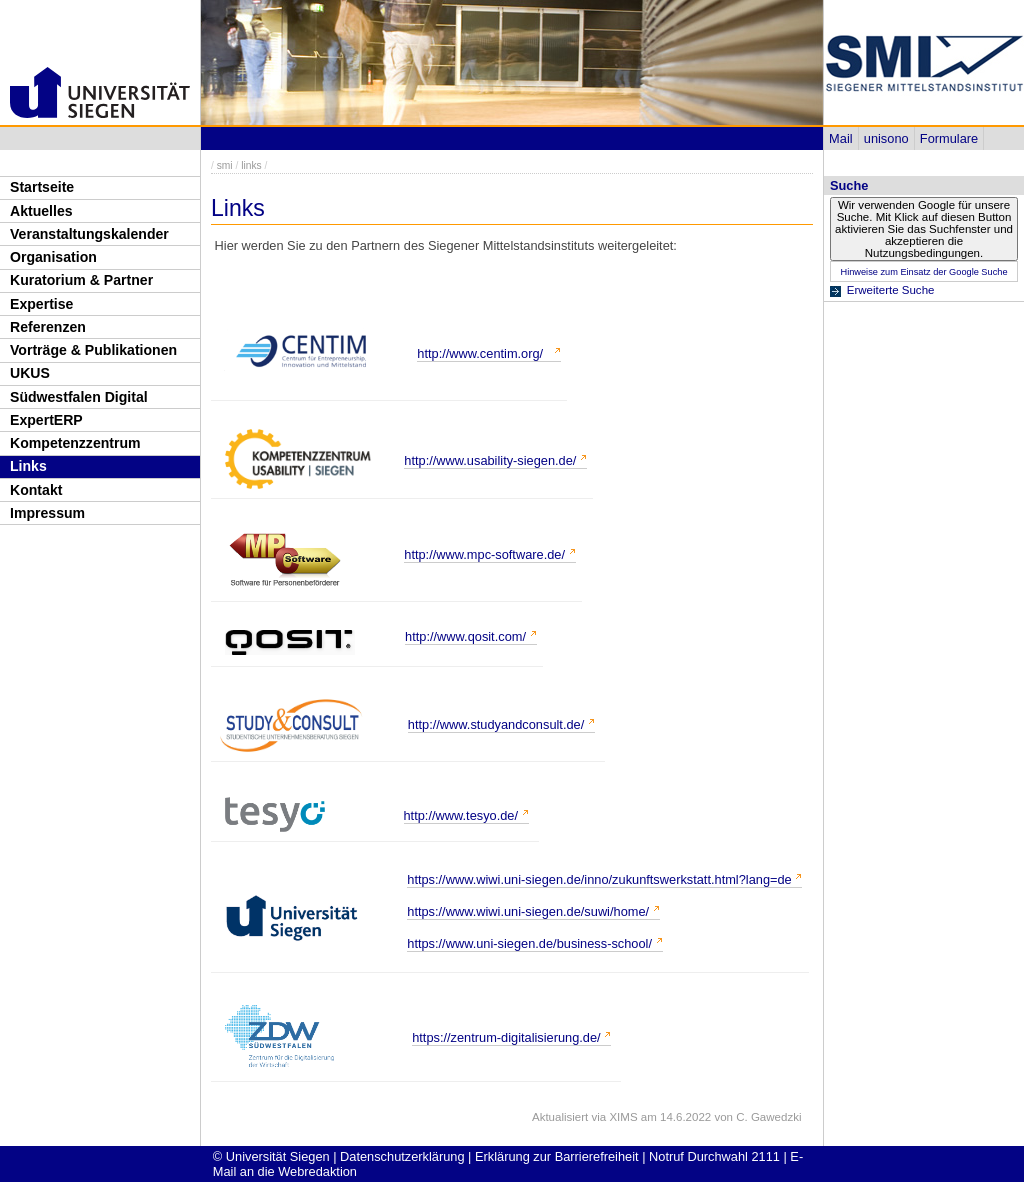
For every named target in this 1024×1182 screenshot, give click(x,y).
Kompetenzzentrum (75, 443)
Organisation (53, 257)
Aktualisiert (560, 1117)
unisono (886, 138)
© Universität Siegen (271, 1156)
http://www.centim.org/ (483, 353)
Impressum (47, 513)
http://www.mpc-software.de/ (484, 554)
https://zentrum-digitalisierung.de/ (506, 1037)
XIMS (623, 1117)
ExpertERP (46, 420)
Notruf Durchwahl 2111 (714, 1156)
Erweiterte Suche (891, 290)
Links (28, 466)
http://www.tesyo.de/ (461, 815)
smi (225, 165)
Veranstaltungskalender (89, 234)
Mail (840, 138)
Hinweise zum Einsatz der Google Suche (923, 272)
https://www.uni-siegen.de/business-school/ (529, 943)
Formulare (949, 138)
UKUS (30, 373)
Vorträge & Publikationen (93, 350)
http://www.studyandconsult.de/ (496, 724)
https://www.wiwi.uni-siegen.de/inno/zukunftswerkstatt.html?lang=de (599, 879)
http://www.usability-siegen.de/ (490, 460)
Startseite (42, 187)
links (251, 165)
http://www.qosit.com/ (465, 636)
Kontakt (36, 490)
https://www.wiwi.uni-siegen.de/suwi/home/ (528, 911)
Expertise (41, 304)
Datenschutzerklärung (402, 1156)
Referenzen (48, 327)
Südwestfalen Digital (79, 397)
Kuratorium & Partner (81, 280)
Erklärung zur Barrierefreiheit (557, 1156)
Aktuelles (41, 211)
